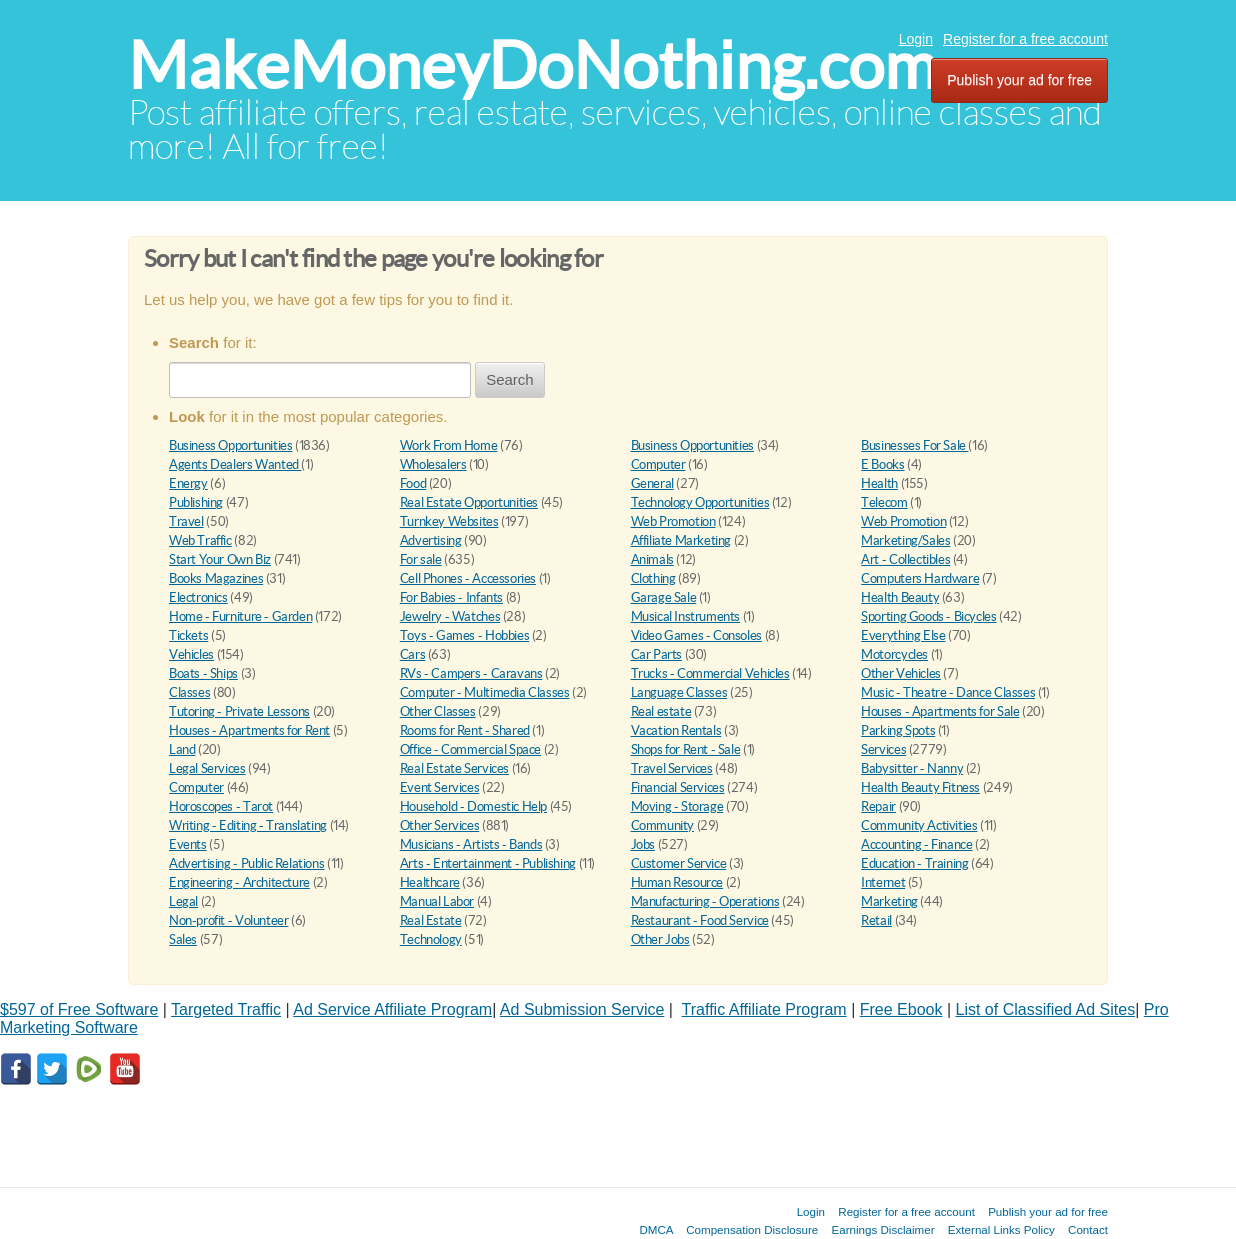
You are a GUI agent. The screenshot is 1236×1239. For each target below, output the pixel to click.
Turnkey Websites (449, 521)
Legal (183, 901)
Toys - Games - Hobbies (464, 635)
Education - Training (914, 863)
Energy (188, 483)
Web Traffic (200, 540)
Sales (183, 939)
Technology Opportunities (700, 502)
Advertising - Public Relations (246, 863)
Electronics (198, 597)
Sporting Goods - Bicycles (928, 616)
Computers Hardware (920, 578)
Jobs (643, 844)
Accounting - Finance (916, 844)
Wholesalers (433, 464)
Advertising (431, 540)
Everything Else (903, 635)
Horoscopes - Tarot (221, 806)
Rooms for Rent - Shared (465, 730)
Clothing (653, 578)
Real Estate (431, 920)
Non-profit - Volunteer (228, 920)
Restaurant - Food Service (700, 920)
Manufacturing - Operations (705, 901)
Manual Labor (437, 901)
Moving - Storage (677, 806)
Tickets (188, 635)
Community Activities (919, 825)
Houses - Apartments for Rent (249, 730)
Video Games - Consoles (696, 635)
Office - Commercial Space (470, 749)
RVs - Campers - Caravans (471, 673)
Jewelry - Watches (450, 616)
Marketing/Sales (905, 540)
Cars (412, 654)
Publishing (196, 502)
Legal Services (207, 768)
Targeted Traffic (226, 1009)
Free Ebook (901, 1009)
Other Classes (438, 711)
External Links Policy (1001, 1229)
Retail (876, 920)
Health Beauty (900, 597)
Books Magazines (216, 578)
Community (663, 825)
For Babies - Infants (451, 597)
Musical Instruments (686, 616)
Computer (658, 464)
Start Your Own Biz (220, 559)
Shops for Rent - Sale (686, 749)
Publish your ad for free (1019, 80)
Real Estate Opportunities (469, 502)
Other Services (440, 825)
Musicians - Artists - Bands (471, 844)
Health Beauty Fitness (920, 787)
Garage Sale (664, 597)
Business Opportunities (230, 445)
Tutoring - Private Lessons (239, 711)
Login (916, 39)
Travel (186, 521)
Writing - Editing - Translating (248, 825)
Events (188, 844)
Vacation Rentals (676, 730)
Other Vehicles (901, 673)
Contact (1088, 1229)
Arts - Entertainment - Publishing (488, 863)
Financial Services (678, 787)
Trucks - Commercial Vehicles (710, 673)
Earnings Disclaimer (883, 1229)
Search (510, 379)
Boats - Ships (203, 673)
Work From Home (449, 445)
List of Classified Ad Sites (1046, 1009)
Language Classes (679, 692)
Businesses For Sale (914, 445)
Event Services (440, 787)
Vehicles (191, 654)
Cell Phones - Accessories (468, 578)
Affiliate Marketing (681, 540)
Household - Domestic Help (473, 806)
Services (883, 749)
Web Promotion (673, 521)
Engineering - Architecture (239, 882)
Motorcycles (894, 654)
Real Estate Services (454, 768)
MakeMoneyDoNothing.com (532, 65)
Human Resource (677, 882)
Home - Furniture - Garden (240, 616)
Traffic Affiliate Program (764, 1009)
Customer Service (679, 863)
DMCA (656, 1229)
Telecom (884, 502)
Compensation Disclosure (752, 1229)
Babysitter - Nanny (912, 768)
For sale (421, 559)
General (652, 483)
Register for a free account (1025, 39)
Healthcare (430, 882)
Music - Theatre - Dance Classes (948, 692)
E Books (882, 464)
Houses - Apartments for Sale (940, 711)
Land (182, 749)
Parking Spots (898, 730)
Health (879, 483)
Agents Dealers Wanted (235, 464)
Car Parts (657, 654)
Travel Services (672, 768)
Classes (189, 692)
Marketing (889, 901)
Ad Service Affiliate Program (392, 1009)
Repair (878, 806)
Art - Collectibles (905, 559)
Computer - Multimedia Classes (485, 692)
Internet (883, 882)
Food (413, 483)
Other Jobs (660, 939)
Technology (431, 939)
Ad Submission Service (582, 1009)
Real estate (661, 711)
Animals (652, 559)
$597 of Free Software (79, 1009)
